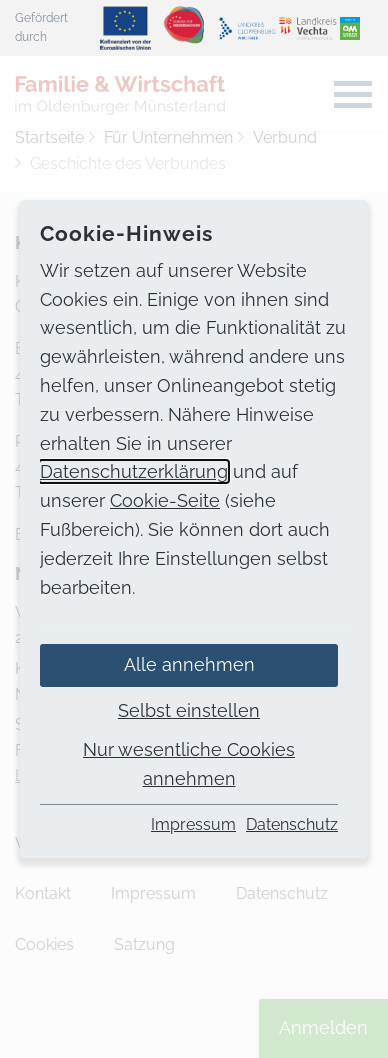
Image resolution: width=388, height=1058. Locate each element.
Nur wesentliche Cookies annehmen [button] (189, 764)
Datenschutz (292, 824)
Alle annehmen (189, 664)
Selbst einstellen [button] (189, 710)
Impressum (193, 824)
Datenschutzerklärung (134, 471)
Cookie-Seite (165, 500)
